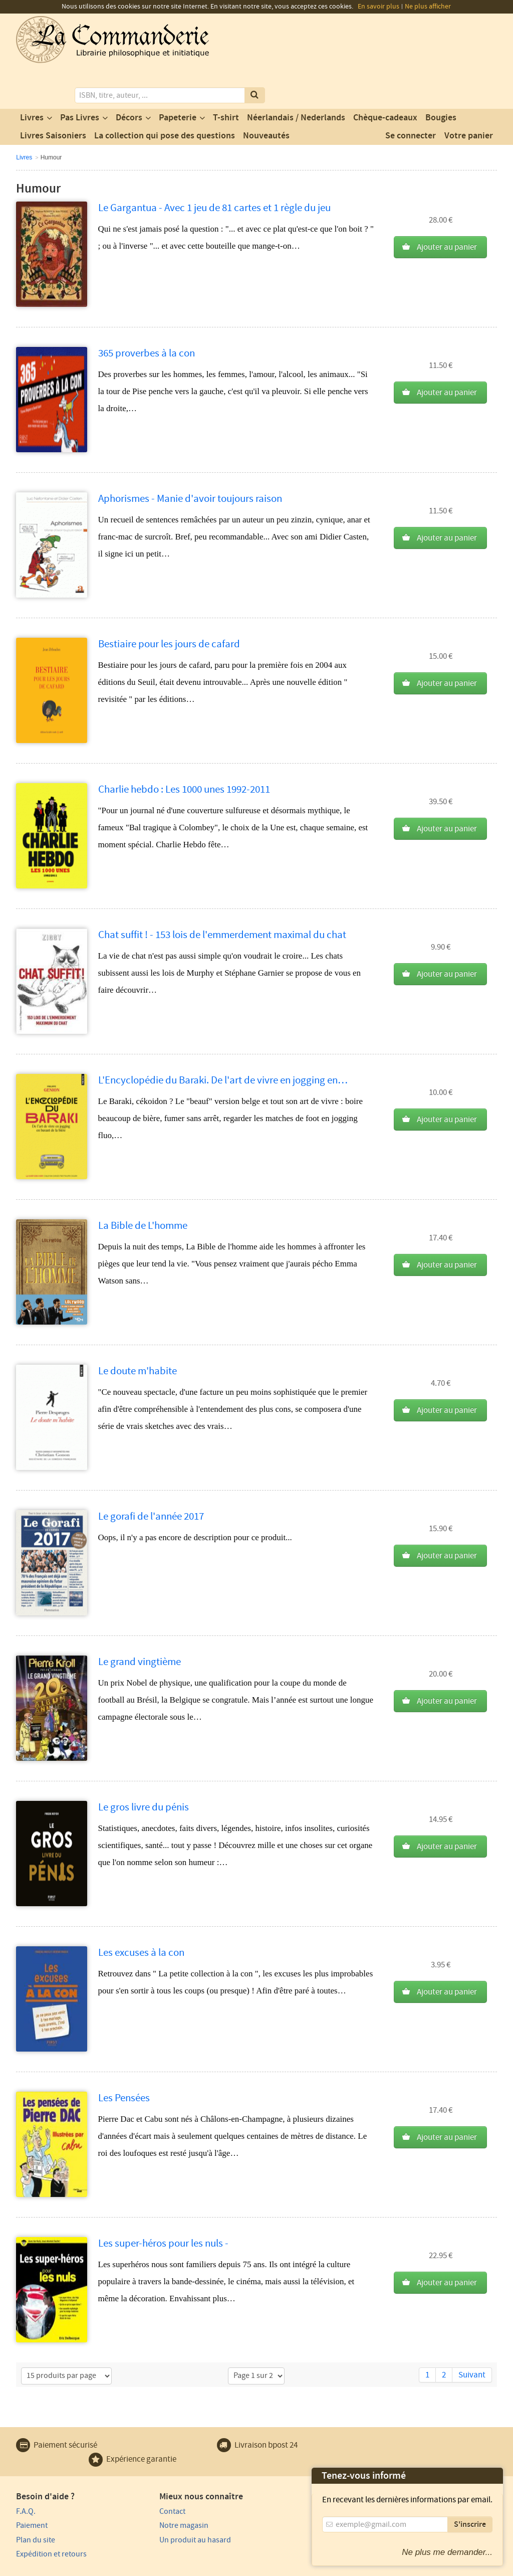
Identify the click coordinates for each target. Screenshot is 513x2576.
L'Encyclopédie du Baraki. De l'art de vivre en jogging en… (223, 1039)
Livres (32, 77)
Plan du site (35, 2498)
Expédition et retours (51, 2512)
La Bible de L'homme (142, 1184)
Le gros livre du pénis (143, 1766)
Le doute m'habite (137, 1330)
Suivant (471, 2333)
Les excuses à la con (141, 1911)
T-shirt (226, 77)
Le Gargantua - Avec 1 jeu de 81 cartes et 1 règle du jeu (214, 166)
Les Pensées (124, 2057)
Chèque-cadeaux (385, 77)
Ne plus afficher (428, 6)
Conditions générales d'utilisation (100, 2566)
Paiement (32, 2484)
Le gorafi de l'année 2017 (151, 1475)
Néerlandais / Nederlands (296, 77)
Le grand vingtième (139, 1620)
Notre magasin (163, 2484)
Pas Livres (79, 77)
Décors (129, 77)
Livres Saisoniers (53, 95)
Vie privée (30, 2566)
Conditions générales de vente (200, 2566)
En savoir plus (378, 6)
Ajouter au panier (447, 206)
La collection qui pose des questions (164, 95)
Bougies (440, 77)
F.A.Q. (26, 2470)
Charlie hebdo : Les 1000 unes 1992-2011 (184, 748)
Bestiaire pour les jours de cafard (169, 603)
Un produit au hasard (174, 2498)
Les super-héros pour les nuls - (163, 2202)
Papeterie (177, 77)
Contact (152, 2470)
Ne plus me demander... (447, 2552)
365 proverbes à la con (146, 312)
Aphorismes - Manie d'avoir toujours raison (190, 457)
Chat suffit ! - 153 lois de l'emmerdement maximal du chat (222, 893)
